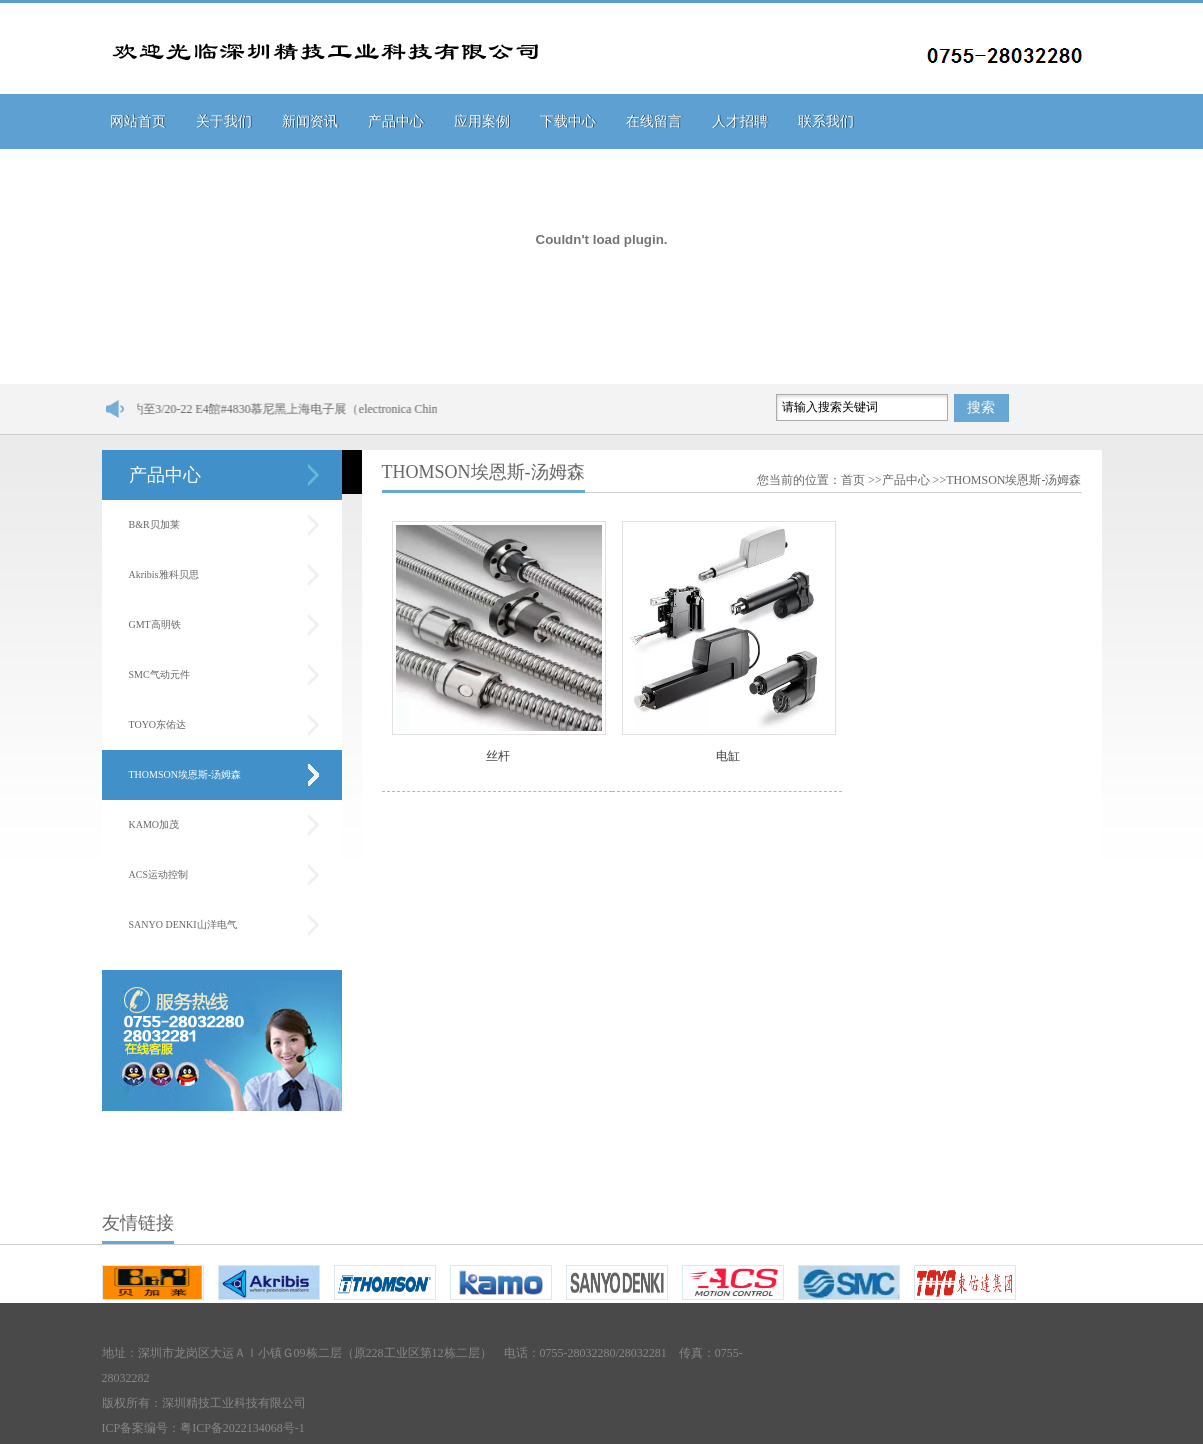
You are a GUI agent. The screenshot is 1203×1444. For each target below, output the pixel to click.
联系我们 (826, 121)
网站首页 (138, 121)
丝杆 (498, 756)
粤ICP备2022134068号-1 (242, 1428)
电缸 (728, 756)
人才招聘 (740, 121)
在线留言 (654, 121)
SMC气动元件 (159, 674)
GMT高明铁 (155, 624)
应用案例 (482, 121)
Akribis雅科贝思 (164, 574)
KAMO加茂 (154, 824)
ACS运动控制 (158, 874)
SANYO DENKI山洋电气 (183, 924)
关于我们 (224, 121)
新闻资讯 (310, 121)
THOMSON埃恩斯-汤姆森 (185, 774)
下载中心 (568, 121)
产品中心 (396, 121)
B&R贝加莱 (154, 524)
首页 (853, 480)
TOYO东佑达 (158, 724)
